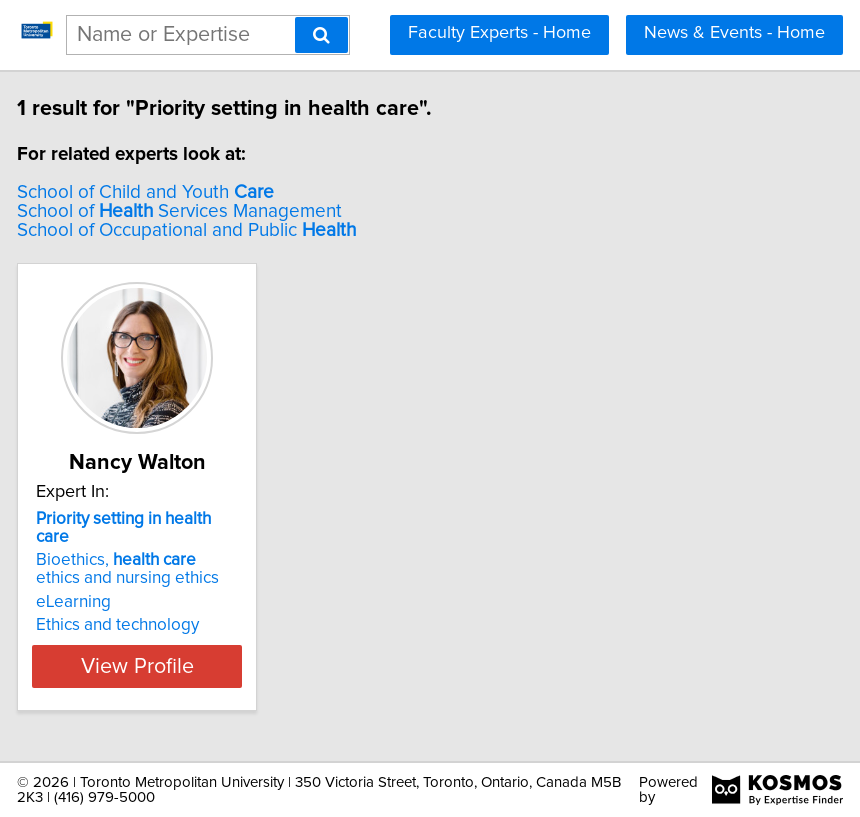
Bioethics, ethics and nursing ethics (165, 569)
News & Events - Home (734, 33)
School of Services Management (217, 211)
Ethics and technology (155, 625)
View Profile (175, 666)
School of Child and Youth (183, 192)
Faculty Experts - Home (499, 33)
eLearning (111, 602)
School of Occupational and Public (224, 230)
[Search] (321, 35)
